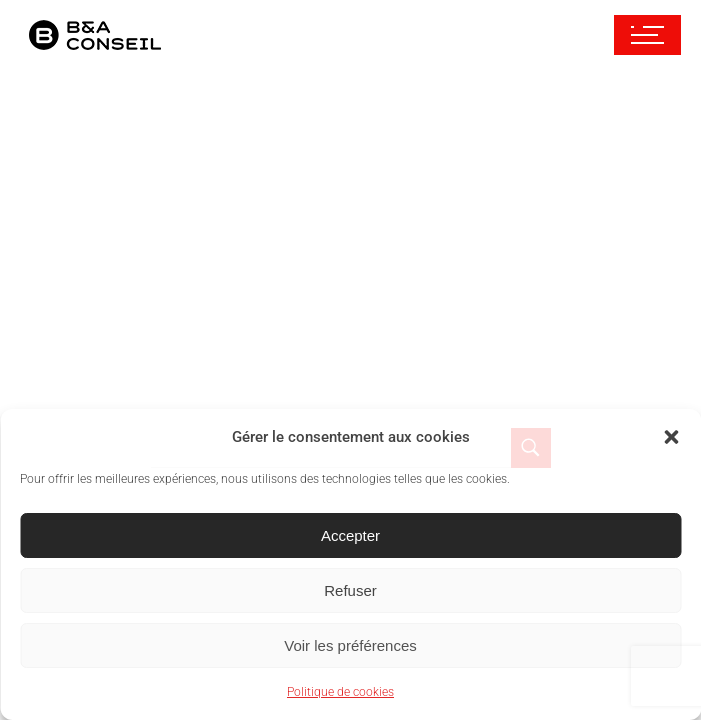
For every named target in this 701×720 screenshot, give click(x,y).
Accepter (350, 535)
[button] (671, 437)
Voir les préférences (350, 645)
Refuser (350, 590)
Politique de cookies (340, 692)
